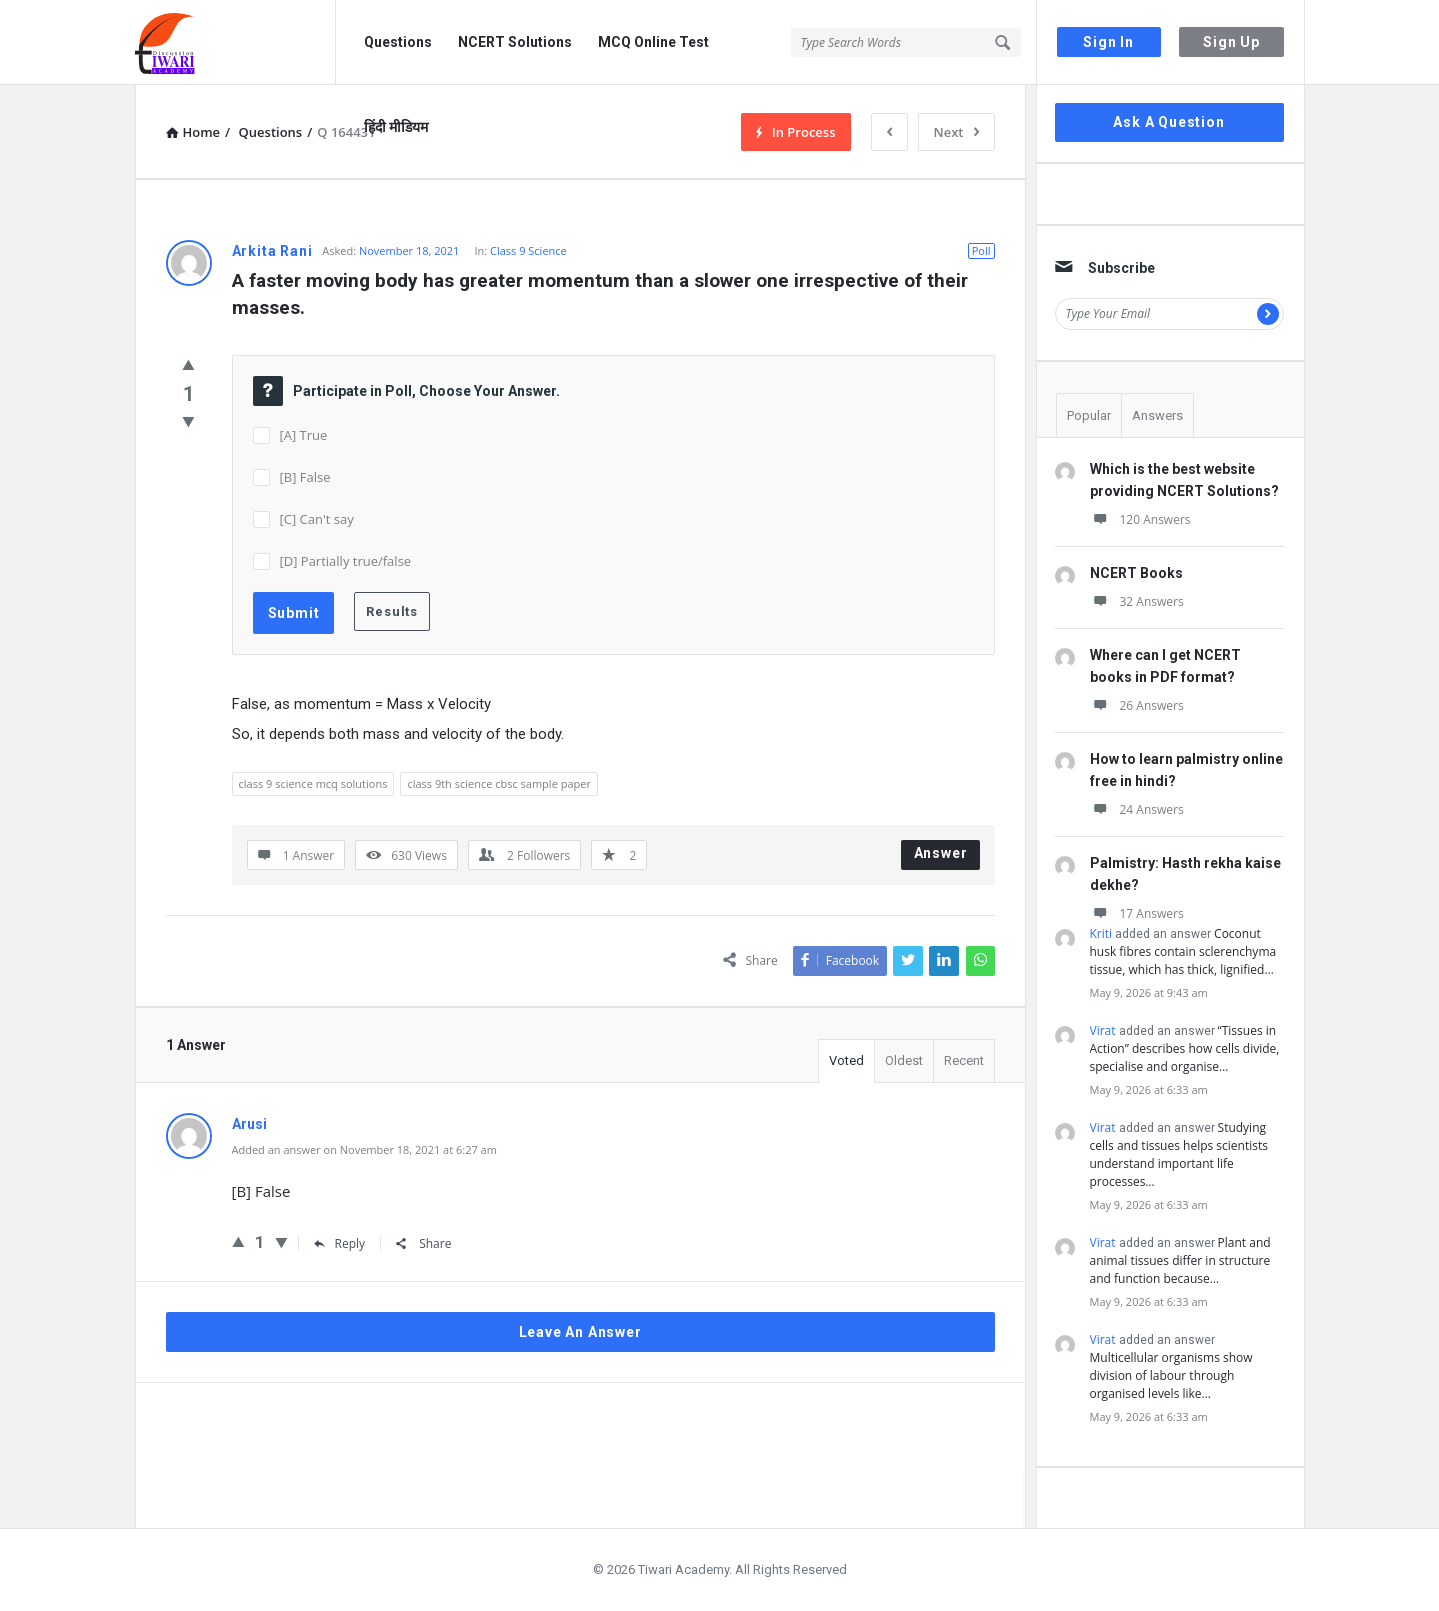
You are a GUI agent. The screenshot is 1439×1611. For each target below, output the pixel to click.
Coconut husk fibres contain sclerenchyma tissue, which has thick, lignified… (1183, 951)
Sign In (1108, 42)
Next (956, 132)
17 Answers (1137, 913)
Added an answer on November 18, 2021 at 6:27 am (364, 1149)
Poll (981, 250)
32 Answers (1137, 601)
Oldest (904, 1060)
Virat (1103, 1030)
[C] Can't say (317, 519)
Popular (1089, 415)
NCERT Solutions (515, 42)
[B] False (305, 477)
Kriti (1101, 933)
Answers (1157, 415)
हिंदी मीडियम (396, 127)
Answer (941, 853)
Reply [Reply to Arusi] (340, 1243)
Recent (964, 1060)
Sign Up (1231, 42)
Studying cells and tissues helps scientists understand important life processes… (1179, 1154)
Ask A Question (1168, 122)
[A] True (304, 435)
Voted (846, 1060)
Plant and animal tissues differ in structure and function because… (1180, 1260)
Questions (398, 42)
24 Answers (1137, 809)
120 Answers (1140, 519)
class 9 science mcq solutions (313, 783)
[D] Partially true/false (346, 561)
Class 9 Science (528, 250)
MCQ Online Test (653, 42)
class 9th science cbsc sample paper (499, 783)
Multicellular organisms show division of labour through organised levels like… (1171, 1375)
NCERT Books (1136, 573)
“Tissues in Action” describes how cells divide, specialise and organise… (1185, 1048)
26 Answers (1137, 705)
